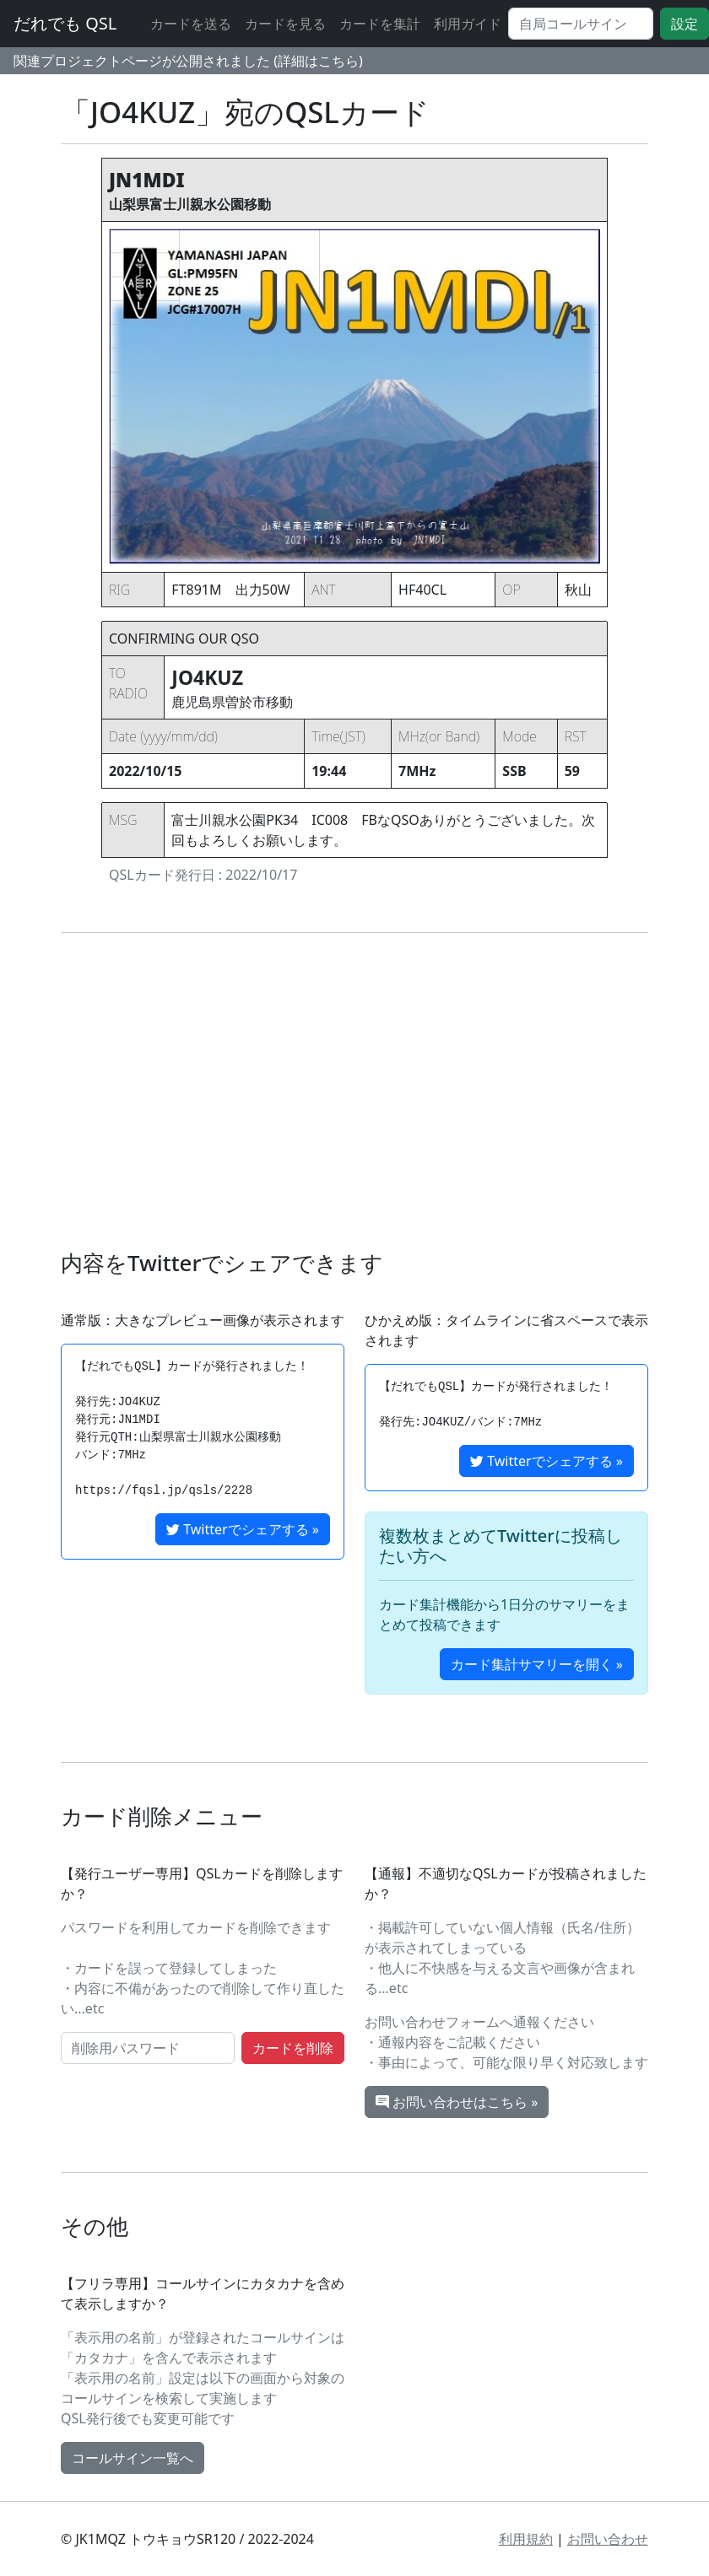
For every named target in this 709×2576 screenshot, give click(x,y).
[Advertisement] (354, 1091)
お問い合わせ (607, 2539)
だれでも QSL (65, 23)
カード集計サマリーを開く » (537, 1664)
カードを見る (285, 23)
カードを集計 (379, 23)
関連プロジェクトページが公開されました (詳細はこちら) (188, 60)
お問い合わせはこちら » (457, 2102)
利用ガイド (467, 23)
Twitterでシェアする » (242, 1529)
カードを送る (190, 23)
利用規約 (526, 2539)
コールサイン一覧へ (132, 2458)
